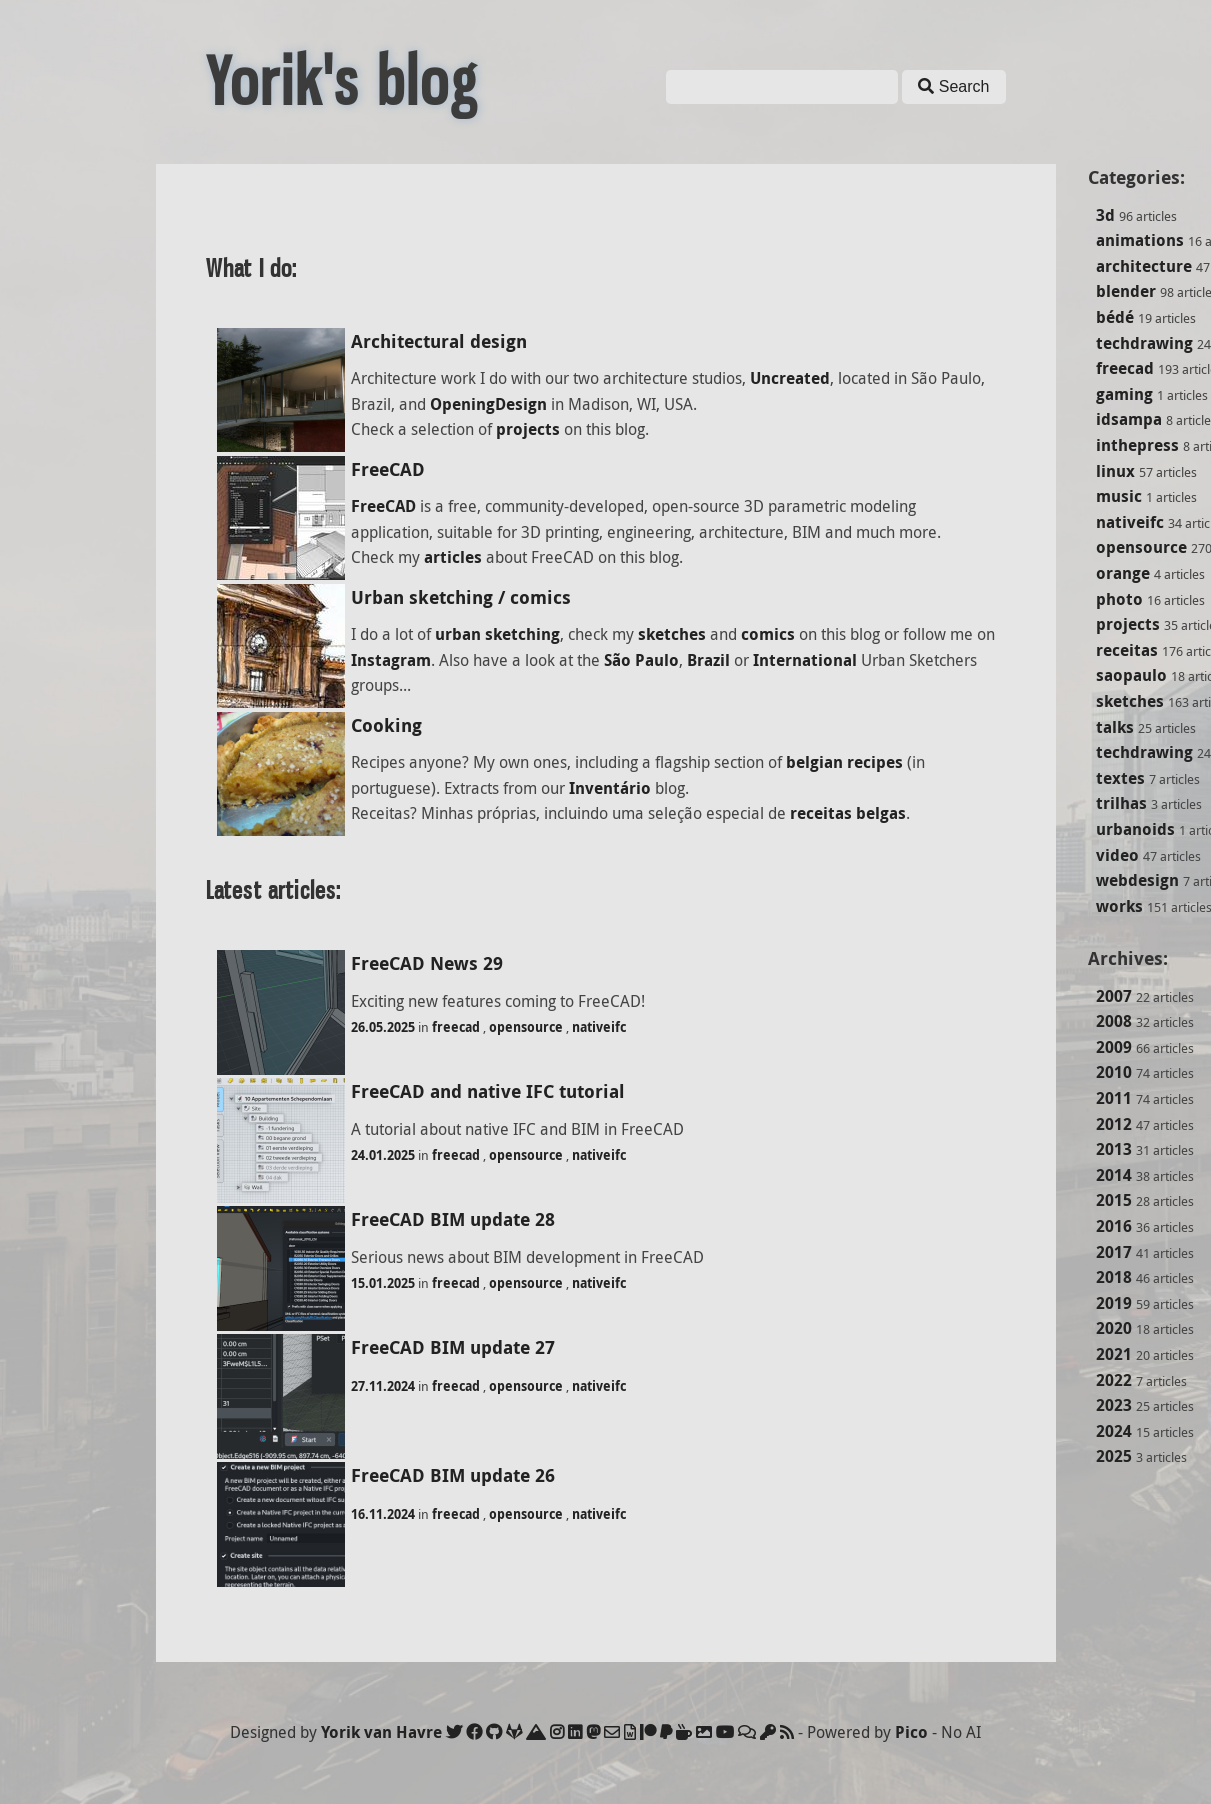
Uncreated (790, 378)
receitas (1127, 650)
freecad (1125, 368)
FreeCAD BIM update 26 (453, 1475)
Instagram (391, 660)
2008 (1114, 1021)
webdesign (1137, 880)
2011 (1114, 1098)
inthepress (1137, 445)
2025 (1114, 1456)
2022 (1114, 1380)
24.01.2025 (383, 1155)
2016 (1114, 1226)
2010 (1114, 1072)
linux (1115, 471)
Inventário (610, 788)
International (805, 660)
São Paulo (641, 660)
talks (1115, 727)
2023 (1114, 1405)
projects (1128, 624)
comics (768, 634)
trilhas (1121, 803)
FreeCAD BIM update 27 (453, 1347)
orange (1123, 573)
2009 (1114, 1047)
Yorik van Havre (381, 1732)
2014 (1114, 1175)
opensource (1141, 547)
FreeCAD (388, 469)
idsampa (1129, 419)
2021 (1114, 1354)
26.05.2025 (383, 1027)
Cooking (386, 725)
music (1119, 496)
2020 (1114, 1328)
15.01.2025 (383, 1283)
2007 (1114, 996)
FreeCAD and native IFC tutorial (488, 1091)
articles (453, 557)
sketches (1130, 701)
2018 (1114, 1277)
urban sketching (497, 634)
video (1117, 855)
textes (1120, 778)
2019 (1114, 1303)
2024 (1114, 1431)
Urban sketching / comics (461, 597)
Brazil (708, 660)
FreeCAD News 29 (427, 963)
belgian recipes (844, 762)
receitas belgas (848, 813)
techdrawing (1144, 343)
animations (1140, 240)
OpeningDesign (488, 404)
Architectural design (439, 341)
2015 (1114, 1200)
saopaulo (1131, 675)
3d (1105, 215)
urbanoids (1135, 829)
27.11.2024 (383, 1386)
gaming (1124, 394)
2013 (1114, 1149)
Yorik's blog (342, 82)
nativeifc (1130, 522)
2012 (1114, 1124)
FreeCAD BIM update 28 (453, 1219)
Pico (911, 1732)
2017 (1114, 1252)
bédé (1115, 317)
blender (1126, 291)
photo (1119, 599)
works (1119, 906)
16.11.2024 (383, 1514)
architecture (1144, 266)
